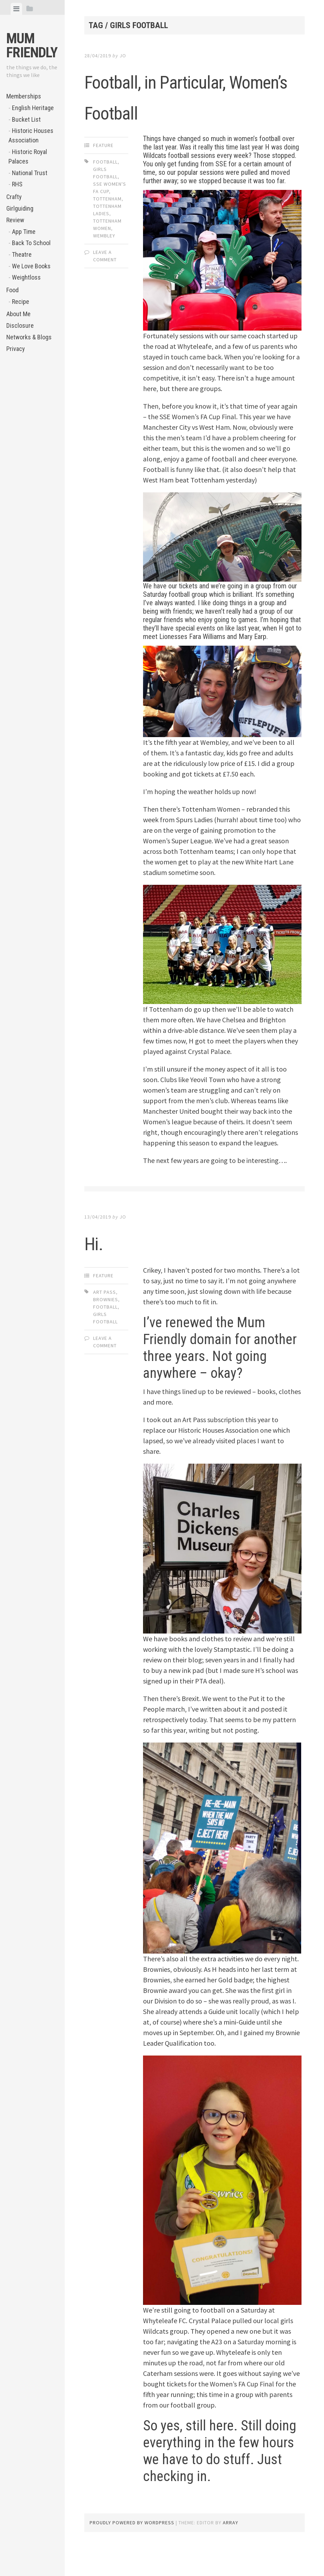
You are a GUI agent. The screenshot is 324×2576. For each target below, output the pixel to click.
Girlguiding (19, 208)
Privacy (15, 348)
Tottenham (107, 229)
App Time (23, 231)
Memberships (23, 96)
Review (15, 220)
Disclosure (20, 325)
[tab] (16, 9)
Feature (103, 176)
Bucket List (26, 119)
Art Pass (104, 1323)
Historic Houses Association (30, 135)
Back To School (31, 243)
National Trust (29, 173)
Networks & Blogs (29, 337)
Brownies (105, 1330)
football (105, 193)
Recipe (20, 301)
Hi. (99, 1271)
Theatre (22, 254)
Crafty (14, 196)
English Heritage (33, 107)
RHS (17, 184)
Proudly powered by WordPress (132, 2553)
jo (122, 55)
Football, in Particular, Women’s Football (189, 110)
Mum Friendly (31, 45)
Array (230, 2553)
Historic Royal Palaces (27, 156)
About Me (18, 314)
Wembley (104, 266)
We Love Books (31, 266)
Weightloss (26, 277)
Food (12, 290)
